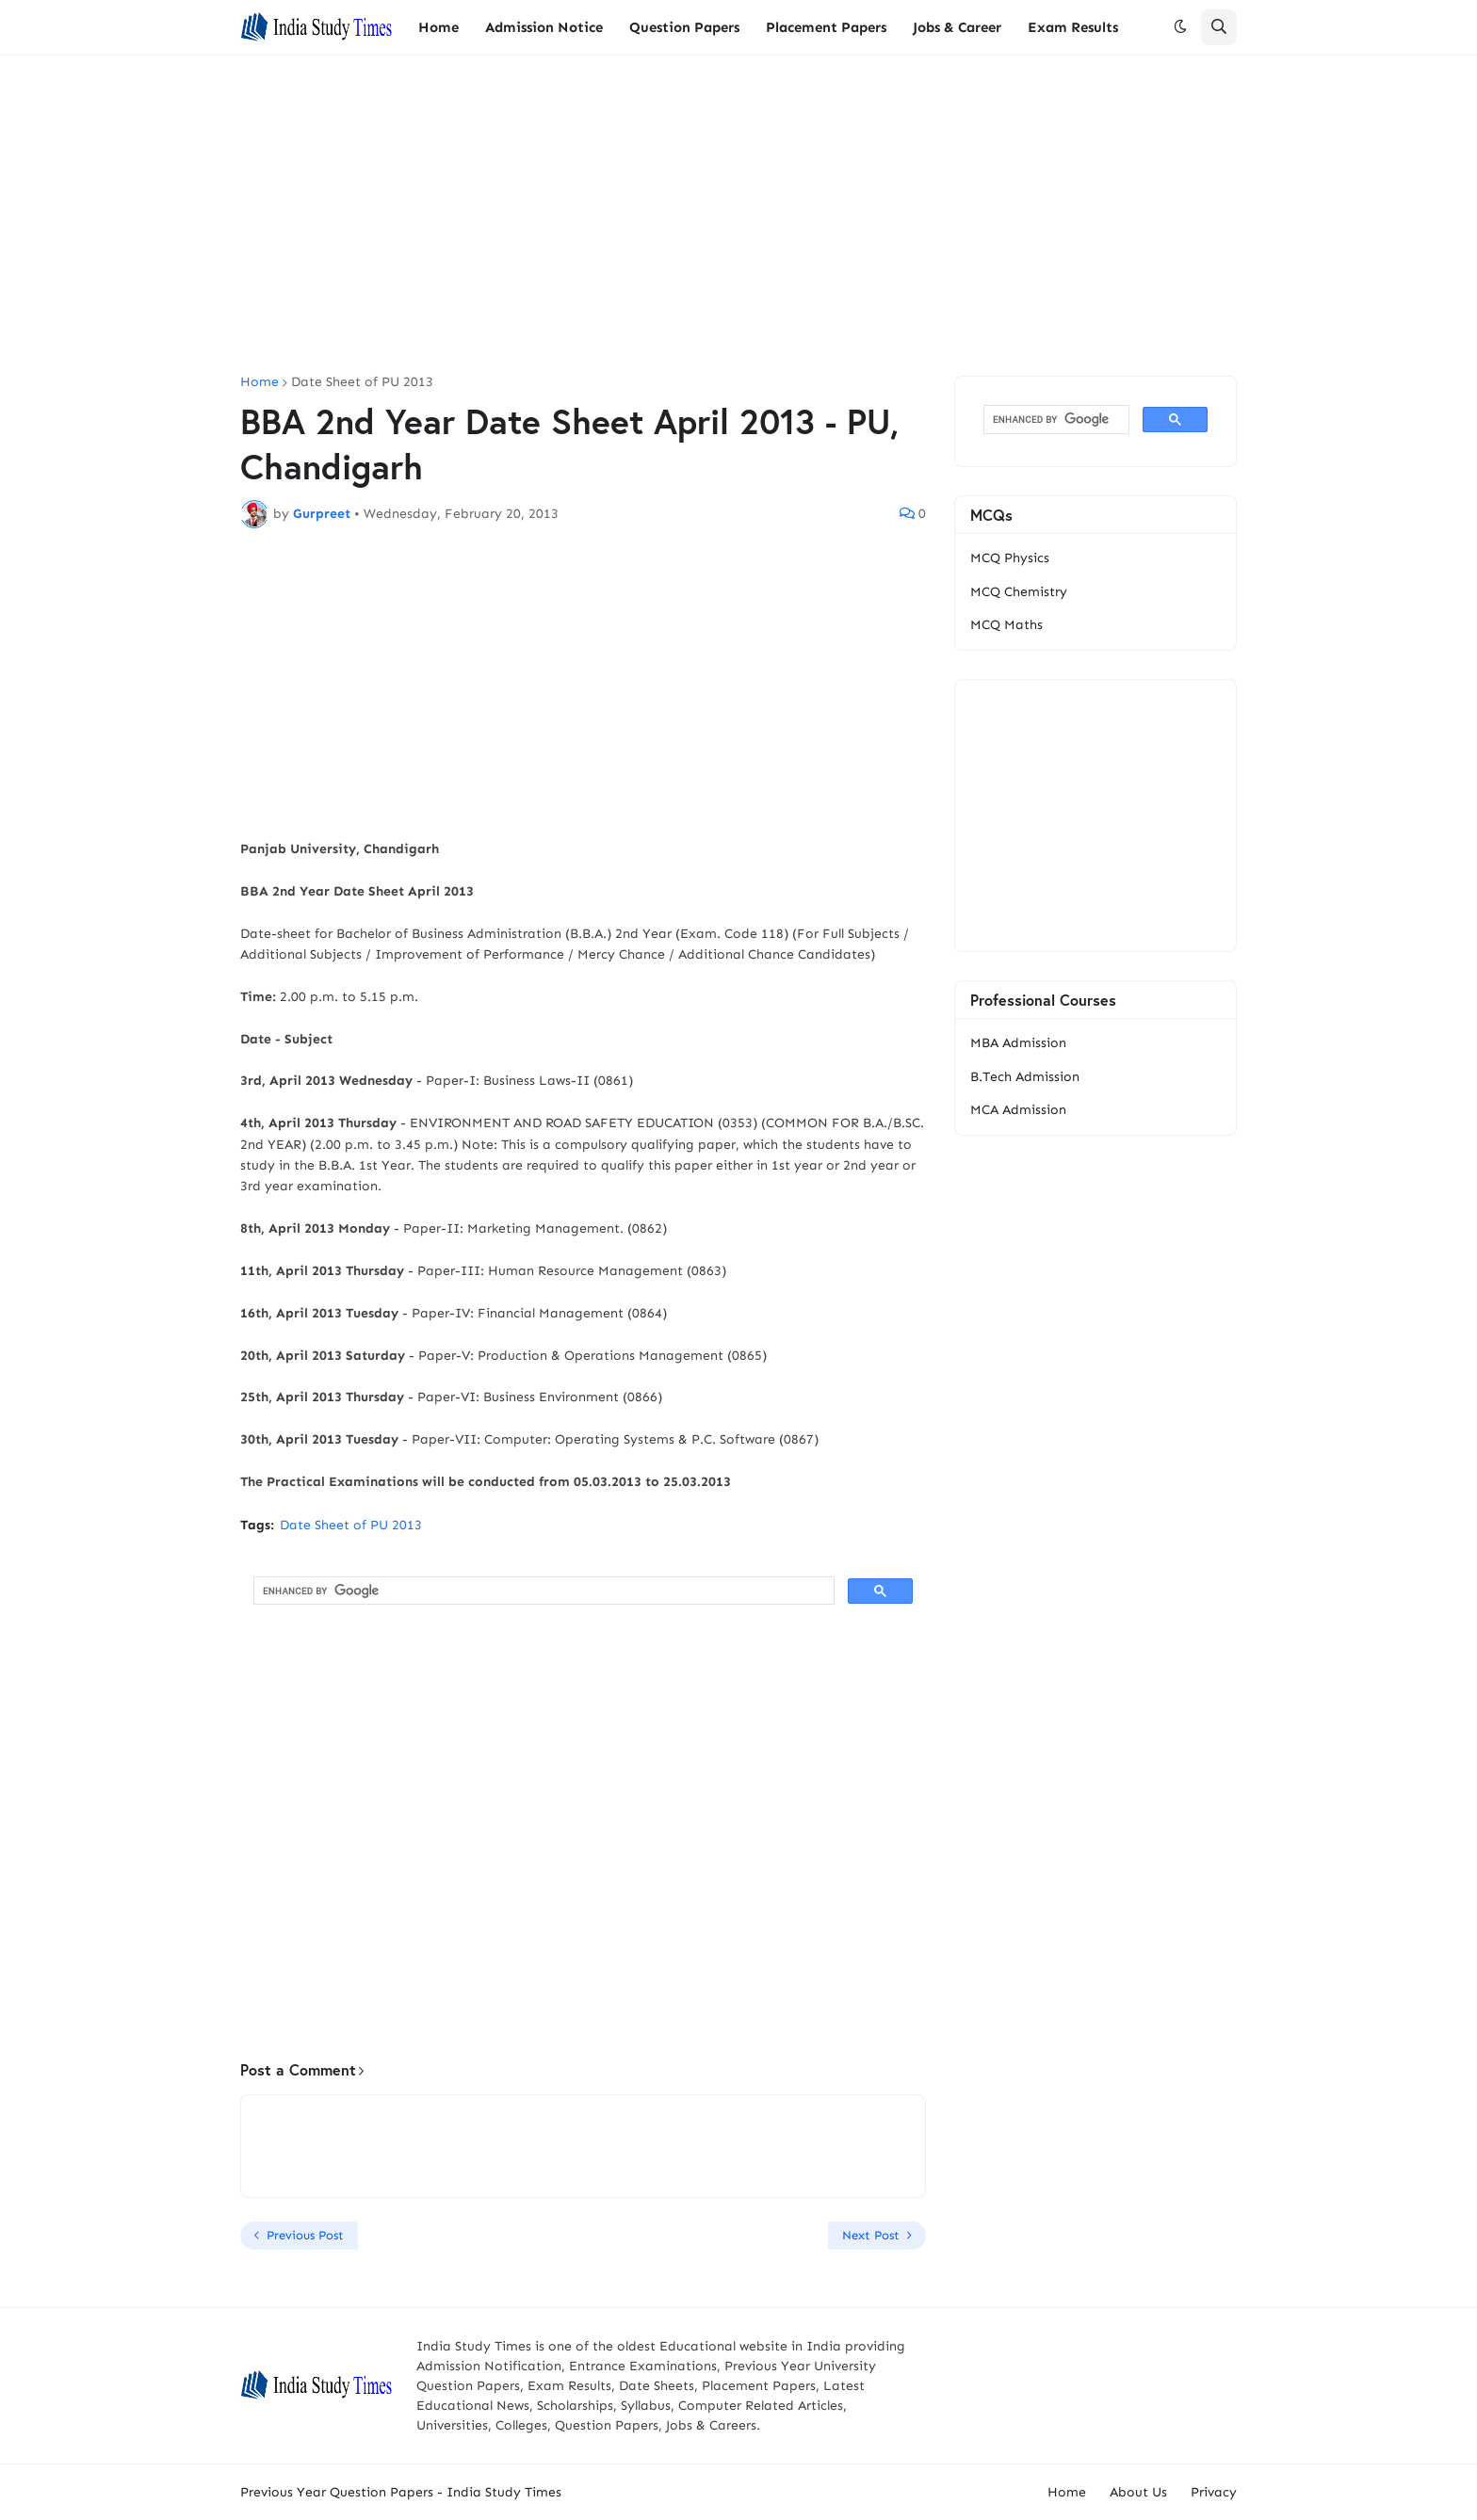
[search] (542, 1591)
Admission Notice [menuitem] (544, 27)
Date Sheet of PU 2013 (362, 382)
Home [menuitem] (438, 27)
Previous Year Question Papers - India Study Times (400, 2492)
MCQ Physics (1009, 558)
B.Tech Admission (1024, 1077)
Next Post (871, 2235)
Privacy (1214, 2492)
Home (259, 382)
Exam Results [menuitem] (1073, 27)
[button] (1180, 27)
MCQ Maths (1006, 625)
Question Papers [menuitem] (684, 27)
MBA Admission (1018, 1043)
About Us (1138, 2492)
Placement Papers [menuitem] (826, 27)
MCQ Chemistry (1018, 592)
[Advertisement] (738, 215)
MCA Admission (1018, 1110)
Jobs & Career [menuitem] (957, 27)
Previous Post (305, 2235)
